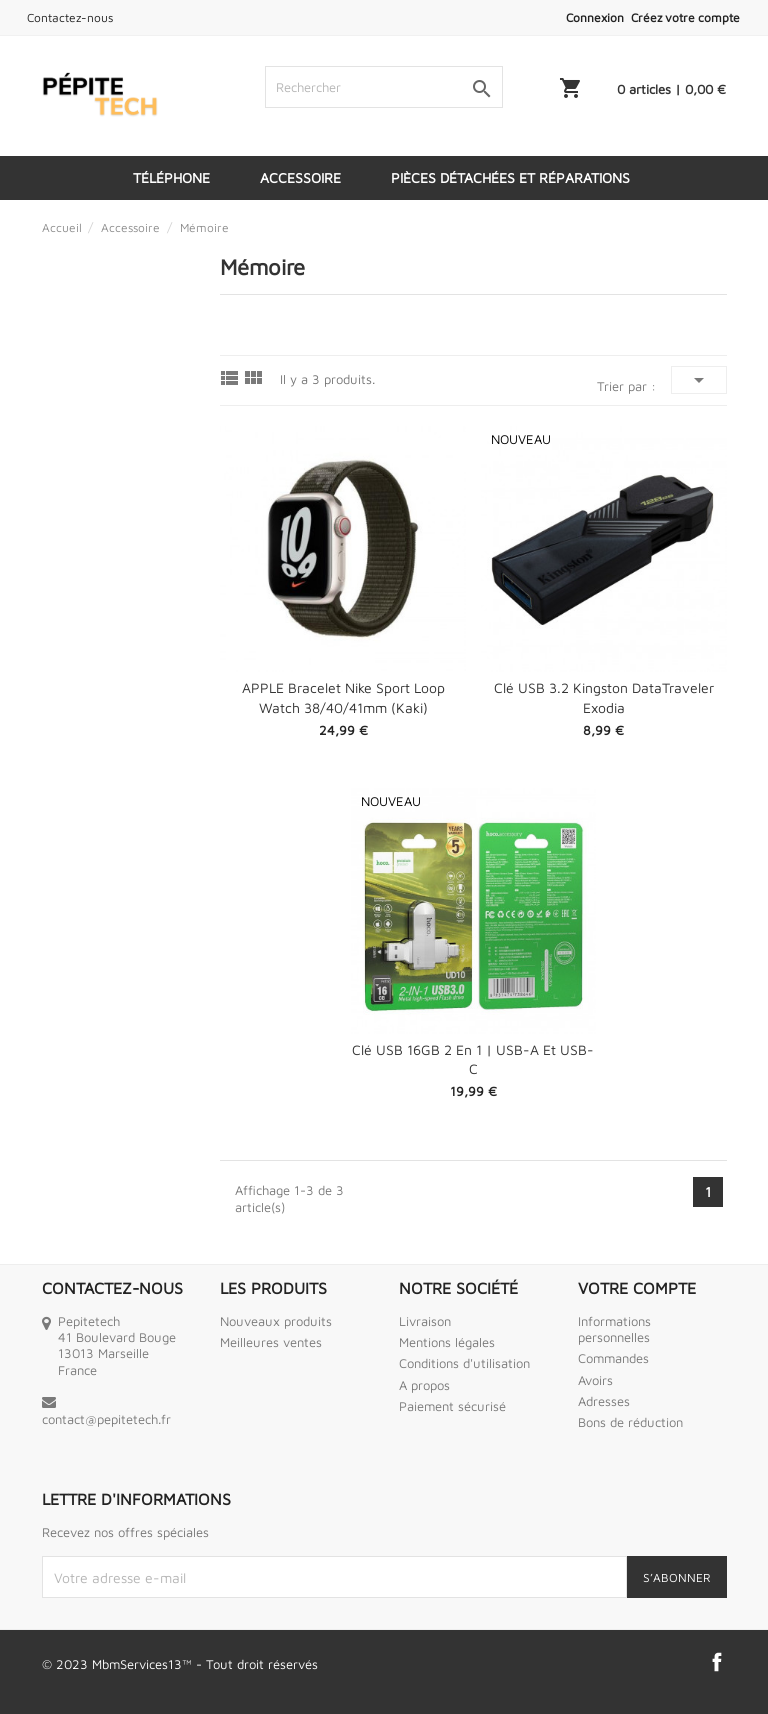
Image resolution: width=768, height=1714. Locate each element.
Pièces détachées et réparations (510, 177)
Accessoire (300, 177)
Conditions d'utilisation (464, 1363)
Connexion (595, 17)
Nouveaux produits (276, 1321)
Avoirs (595, 1380)
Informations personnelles (614, 1329)
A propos (424, 1385)
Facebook (717, 1662)
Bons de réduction (630, 1422)
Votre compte (637, 1288)
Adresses (604, 1401)
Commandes (613, 1358)
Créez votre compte (685, 17)
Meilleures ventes (271, 1342)
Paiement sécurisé (452, 1406)
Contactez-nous (70, 17)
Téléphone (171, 177)
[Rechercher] (384, 87)
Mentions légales (447, 1342)
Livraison (425, 1321)
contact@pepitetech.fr (106, 1419)
